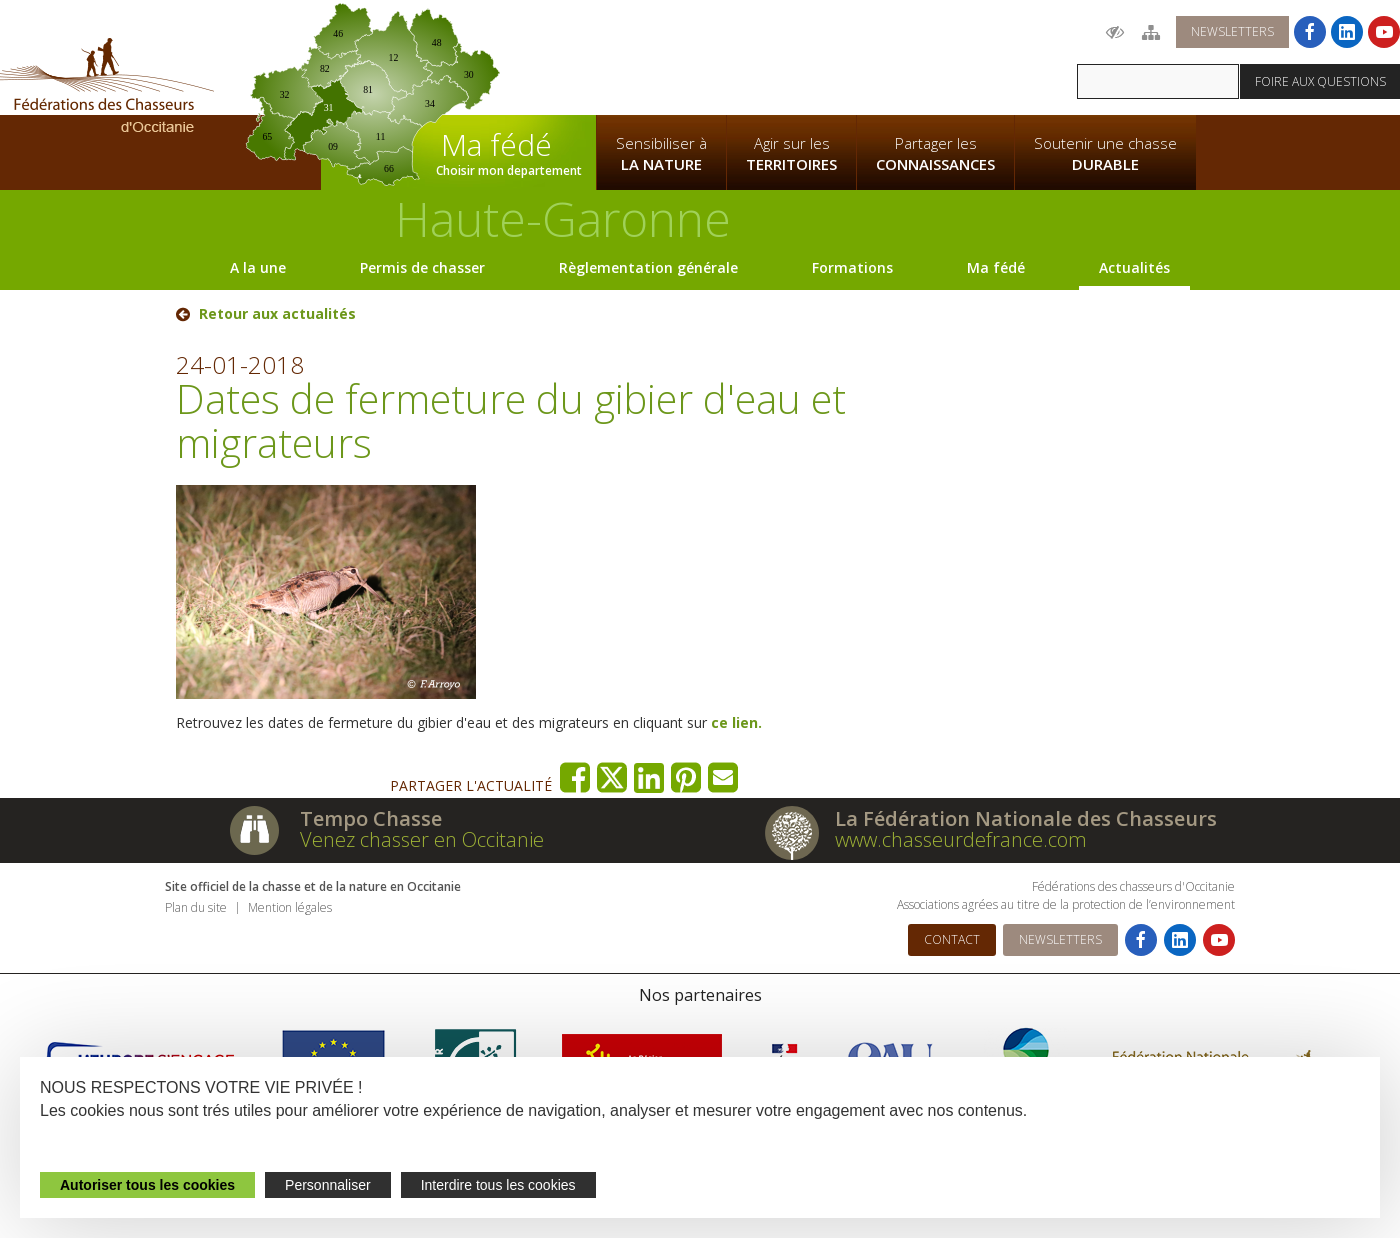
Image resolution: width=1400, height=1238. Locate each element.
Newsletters (1232, 31)
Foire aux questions (1320, 81)
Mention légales (290, 907)
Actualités (1134, 267)
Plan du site (196, 907)
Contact (952, 939)
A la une (258, 267)
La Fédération (661, 56)
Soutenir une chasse (1105, 154)
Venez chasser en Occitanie (422, 839)
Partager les (935, 154)
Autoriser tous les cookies (147, 1185)
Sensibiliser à (661, 154)
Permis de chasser (422, 267)
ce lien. (734, 722)
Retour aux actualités (277, 314)
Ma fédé (996, 267)
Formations (852, 267)
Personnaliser (328, 1185)
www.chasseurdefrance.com (961, 839)
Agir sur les (791, 154)
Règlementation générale (648, 267)
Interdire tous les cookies (498, 1185)
